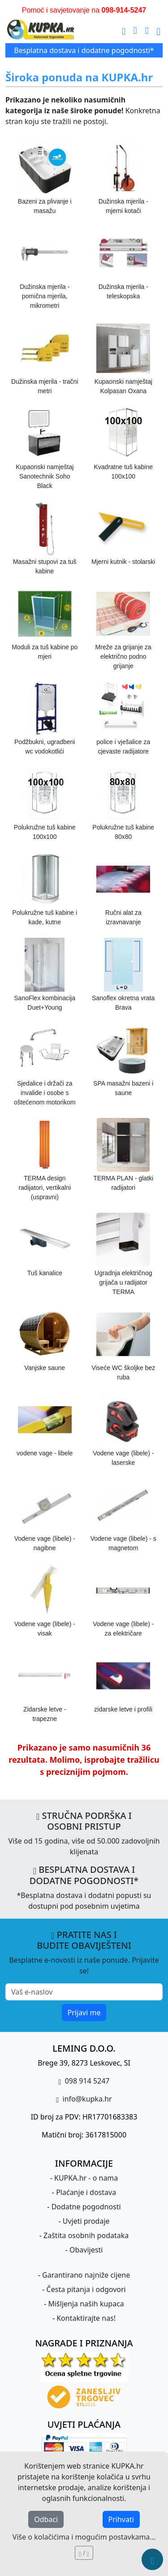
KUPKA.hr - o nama (86, 2178)
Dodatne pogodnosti (86, 2207)
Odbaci (46, 2519)
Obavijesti (86, 2250)
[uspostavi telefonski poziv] (147, 30)
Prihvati (121, 2519)
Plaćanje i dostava (86, 2192)
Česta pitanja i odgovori (86, 2289)
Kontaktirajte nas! (86, 2318)
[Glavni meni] (158, 30)
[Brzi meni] (152, 2559)
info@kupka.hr (86, 2099)
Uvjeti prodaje (86, 2221)
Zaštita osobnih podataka (86, 2235)
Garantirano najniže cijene (86, 2275)
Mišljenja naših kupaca (86, 2304)
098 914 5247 (86, 2081)
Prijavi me (84, 2012)
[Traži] (123, 30)
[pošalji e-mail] (135, 30)
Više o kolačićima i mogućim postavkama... (84, 2537)
